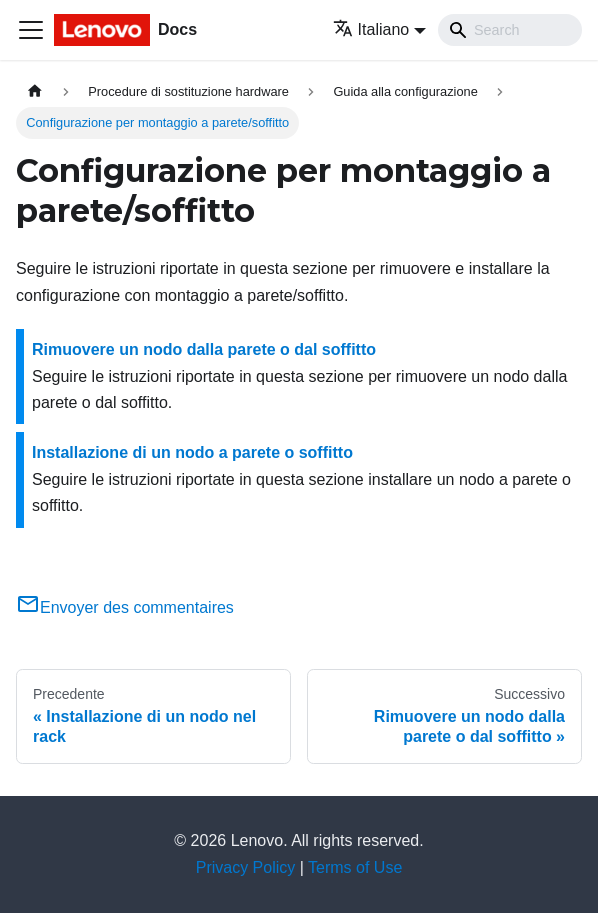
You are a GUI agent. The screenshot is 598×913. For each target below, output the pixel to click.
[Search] (510, 30)
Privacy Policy (246, 867)
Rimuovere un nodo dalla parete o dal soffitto (204, 349)
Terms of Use (355, 867)
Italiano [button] (371, 29)
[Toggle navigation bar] (31, 30)
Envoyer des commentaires (125, 607)
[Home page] (35, 91)
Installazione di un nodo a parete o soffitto (192, 452)
